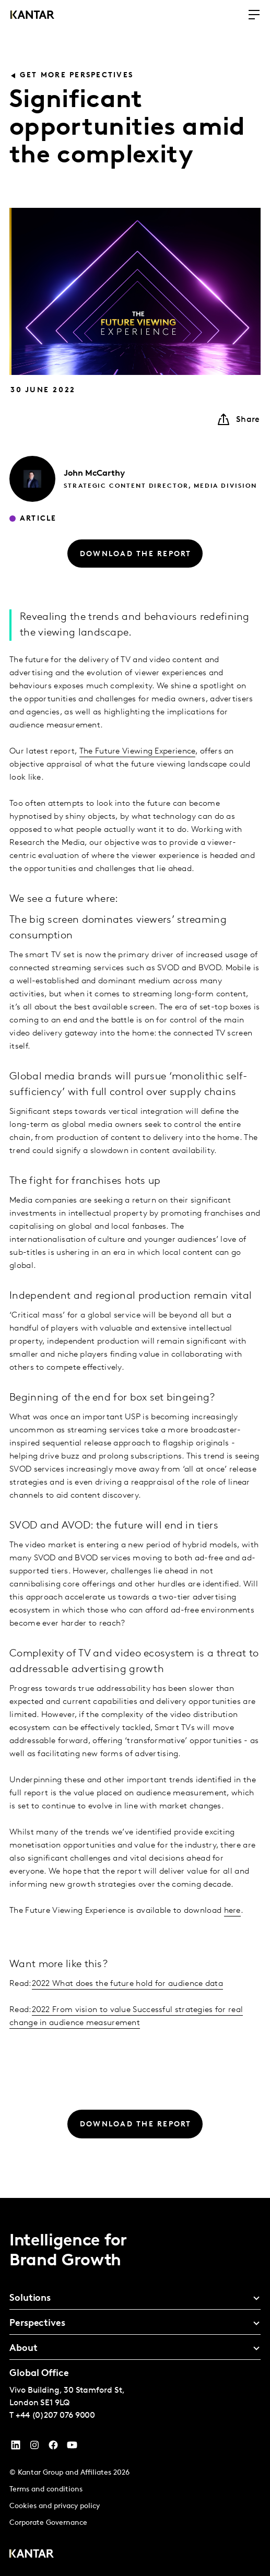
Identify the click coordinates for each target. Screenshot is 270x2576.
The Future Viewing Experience (137, 751)
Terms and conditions (46, 2489)
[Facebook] (53, 2447)
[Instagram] (34, 2447)
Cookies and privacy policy (54, 2506)
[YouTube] (15, 2447)
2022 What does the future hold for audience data (127, 1984)
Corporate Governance (48, 2523)
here (232, 1911)
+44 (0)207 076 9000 (55, 2416)
